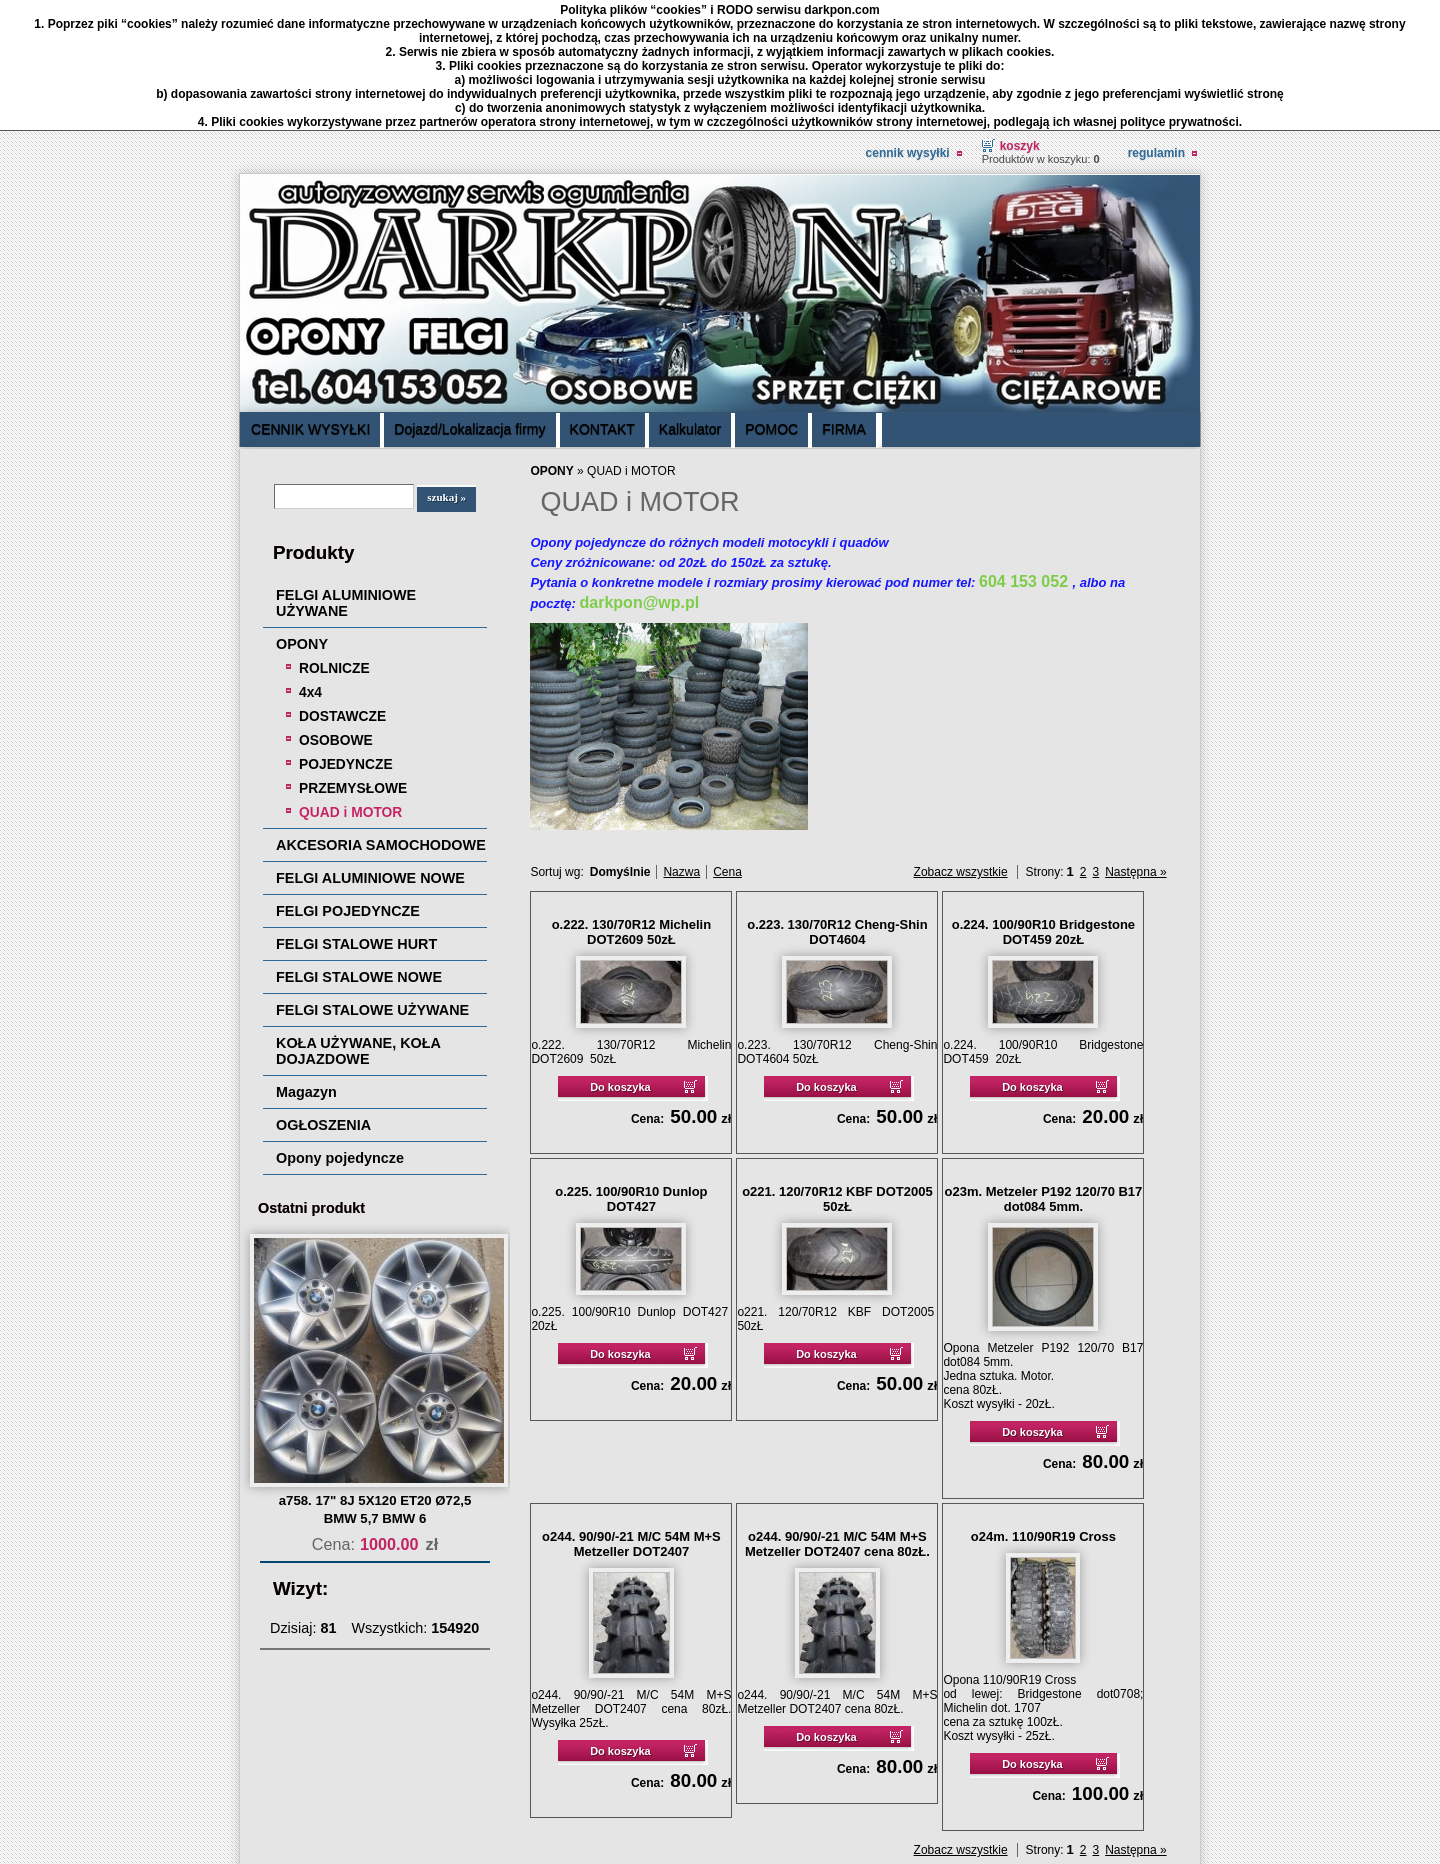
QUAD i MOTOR (350, 681)
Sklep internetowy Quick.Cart (1091, 1812)
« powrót (1093, 1763)
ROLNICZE (334, 537)
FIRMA (844, 298)
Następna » (1135, 741)
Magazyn (306, 961)
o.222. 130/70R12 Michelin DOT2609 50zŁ (632, 801)
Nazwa (681, 741)
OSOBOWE (336, 609)
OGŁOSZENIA (323, 994)
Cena (727, 741)
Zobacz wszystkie (961, 741)
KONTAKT (602, 298)
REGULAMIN (1156, 22)
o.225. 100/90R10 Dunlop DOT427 (631, 1068)
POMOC (771, 298)
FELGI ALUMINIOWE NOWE (370, 747)
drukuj (1153, 1763)
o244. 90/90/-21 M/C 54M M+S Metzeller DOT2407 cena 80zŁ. (837, 1413)
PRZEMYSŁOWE (353, 657)
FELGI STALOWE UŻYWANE (372, 879)
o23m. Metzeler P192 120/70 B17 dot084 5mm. (1044, 1068)
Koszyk (1020, 15)
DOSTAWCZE (342, 585)
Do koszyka (620, 956)
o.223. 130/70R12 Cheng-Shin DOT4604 (837, 801)
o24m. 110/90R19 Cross (1043, 1405)
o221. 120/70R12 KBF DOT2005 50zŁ (837, 1068)
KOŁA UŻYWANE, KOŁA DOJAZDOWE (358, 920)
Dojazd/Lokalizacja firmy (469, 298)
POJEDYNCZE (346, 633)
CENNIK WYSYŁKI (908, 22)
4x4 (310, 561)
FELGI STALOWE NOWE (359, 846)
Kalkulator (690, 298)
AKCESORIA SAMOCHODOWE (381, 714)
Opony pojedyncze (340, 1027)
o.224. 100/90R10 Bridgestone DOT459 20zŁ (1043, 801)
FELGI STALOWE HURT (356, 813)
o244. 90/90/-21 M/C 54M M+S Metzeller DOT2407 (631, 1413)
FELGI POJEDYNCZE (348, 780)
